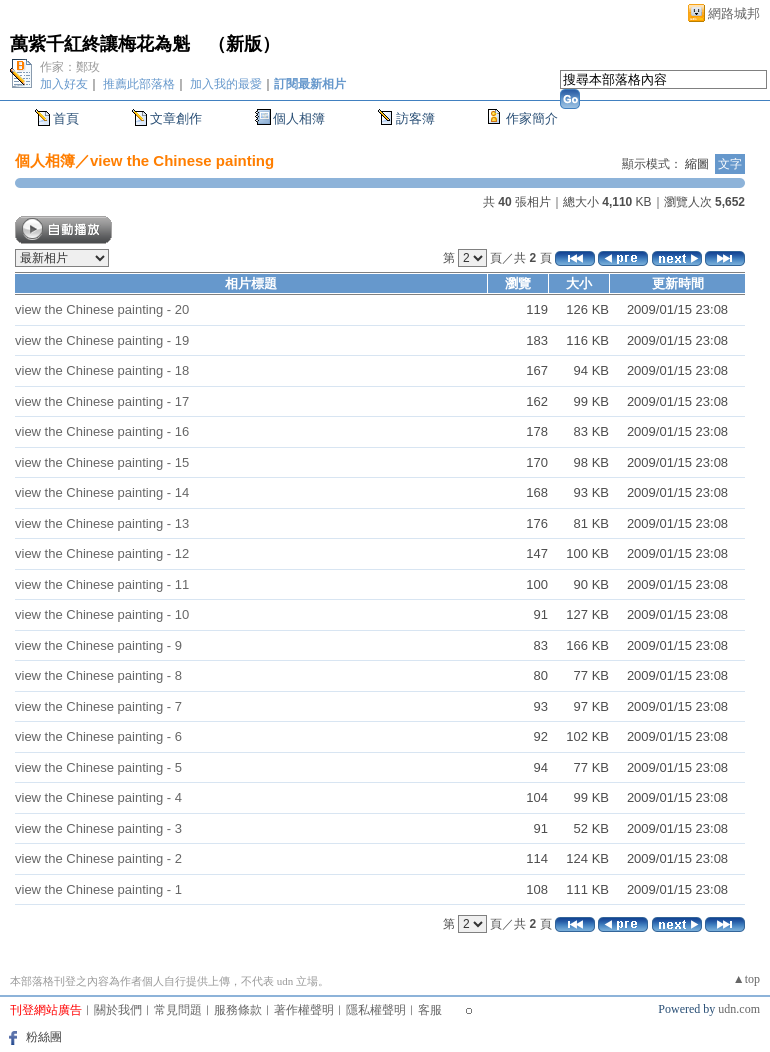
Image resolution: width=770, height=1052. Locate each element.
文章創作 (176, 118)
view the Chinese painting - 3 (98, 828)
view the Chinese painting (182, 160)
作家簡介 (532, 118)
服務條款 (238, 1010)
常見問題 (178, 1010)
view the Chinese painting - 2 (98, 858)
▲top (746, 979)
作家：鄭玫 (70, 67)
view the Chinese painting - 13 (102, 523)
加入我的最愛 (226, 84)
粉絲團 (44, 1037)
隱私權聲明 (376, 1010)
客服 (430, 1010)
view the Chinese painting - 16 (102, 431)
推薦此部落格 (139, 84)
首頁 (66, 118)
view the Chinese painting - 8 (98, 675)
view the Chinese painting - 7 (98, 706)
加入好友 (64, 84)
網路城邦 (734, 13)
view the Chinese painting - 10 (102, 614)
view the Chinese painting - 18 (102, 370)
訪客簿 (415, 118)
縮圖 (697, 164)
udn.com (739, 1009)
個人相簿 (299, 118)
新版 (244, 44)
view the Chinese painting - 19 (102, 340)
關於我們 (118, 1010)
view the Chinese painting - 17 (102, 401)
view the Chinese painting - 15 (102, 462)
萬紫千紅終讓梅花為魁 (100, 44)
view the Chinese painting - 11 (102, 584)
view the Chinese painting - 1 (98, 889)
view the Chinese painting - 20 (102, 309)
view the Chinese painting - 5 (98, 767)
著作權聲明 (304, 1010)
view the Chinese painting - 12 (102, 553)
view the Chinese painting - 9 (98, 645)
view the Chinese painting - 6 (98, 736)
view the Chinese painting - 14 (102, 492)
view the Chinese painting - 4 (98, 797)
